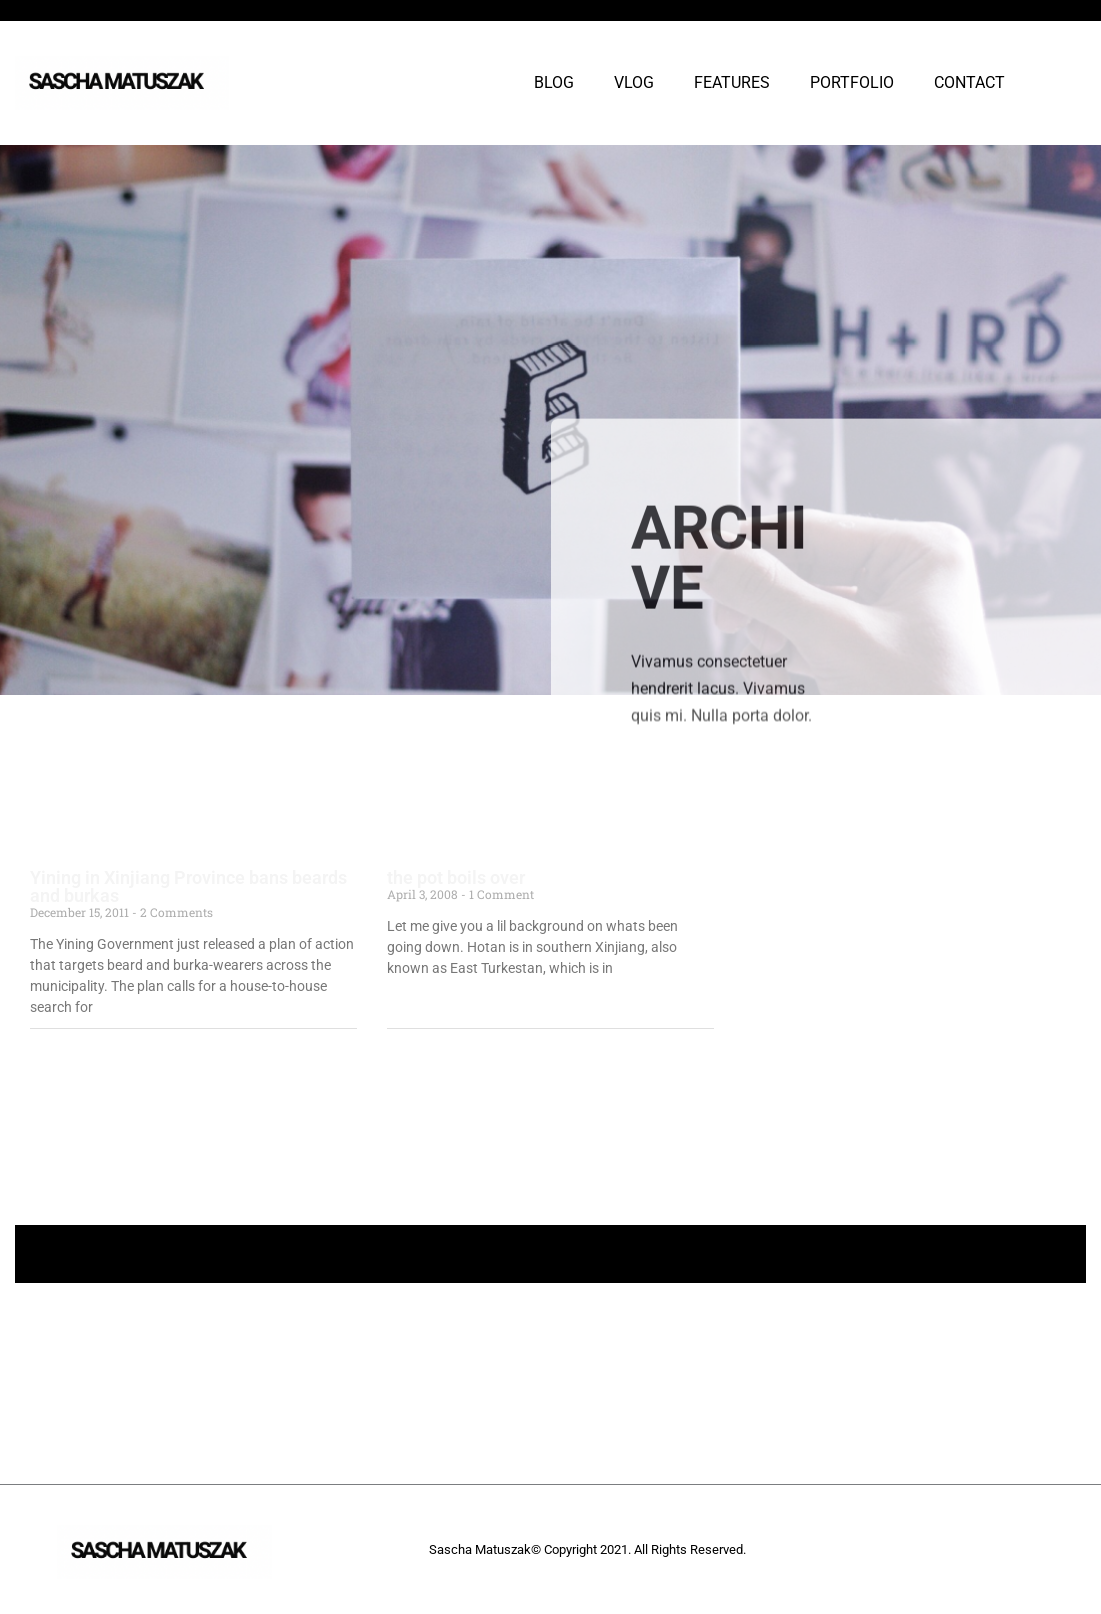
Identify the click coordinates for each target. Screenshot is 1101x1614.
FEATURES (732, 82)
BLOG (554, 82)
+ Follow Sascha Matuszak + (550, 1253)
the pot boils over (456, 877)
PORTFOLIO (852, 82)
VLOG (634, 82)
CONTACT (969, 82)
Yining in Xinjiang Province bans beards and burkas (188, 886)
